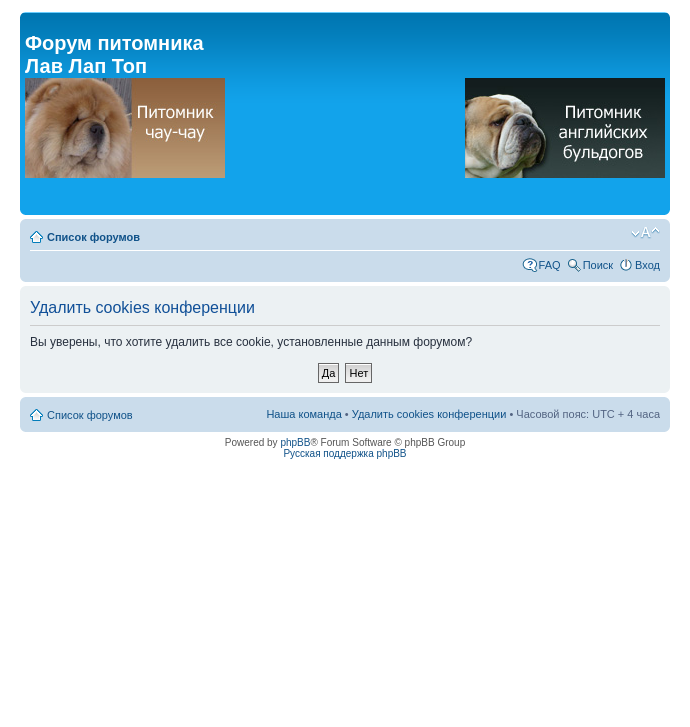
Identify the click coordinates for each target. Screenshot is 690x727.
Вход (647, 265)
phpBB (295, 442)
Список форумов (93, 237)
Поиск (598, 265)
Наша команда (303, 414)
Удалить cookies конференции (429, 414)
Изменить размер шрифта (645, 233)
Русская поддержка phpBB (344, 453)
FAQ (550, 265)
